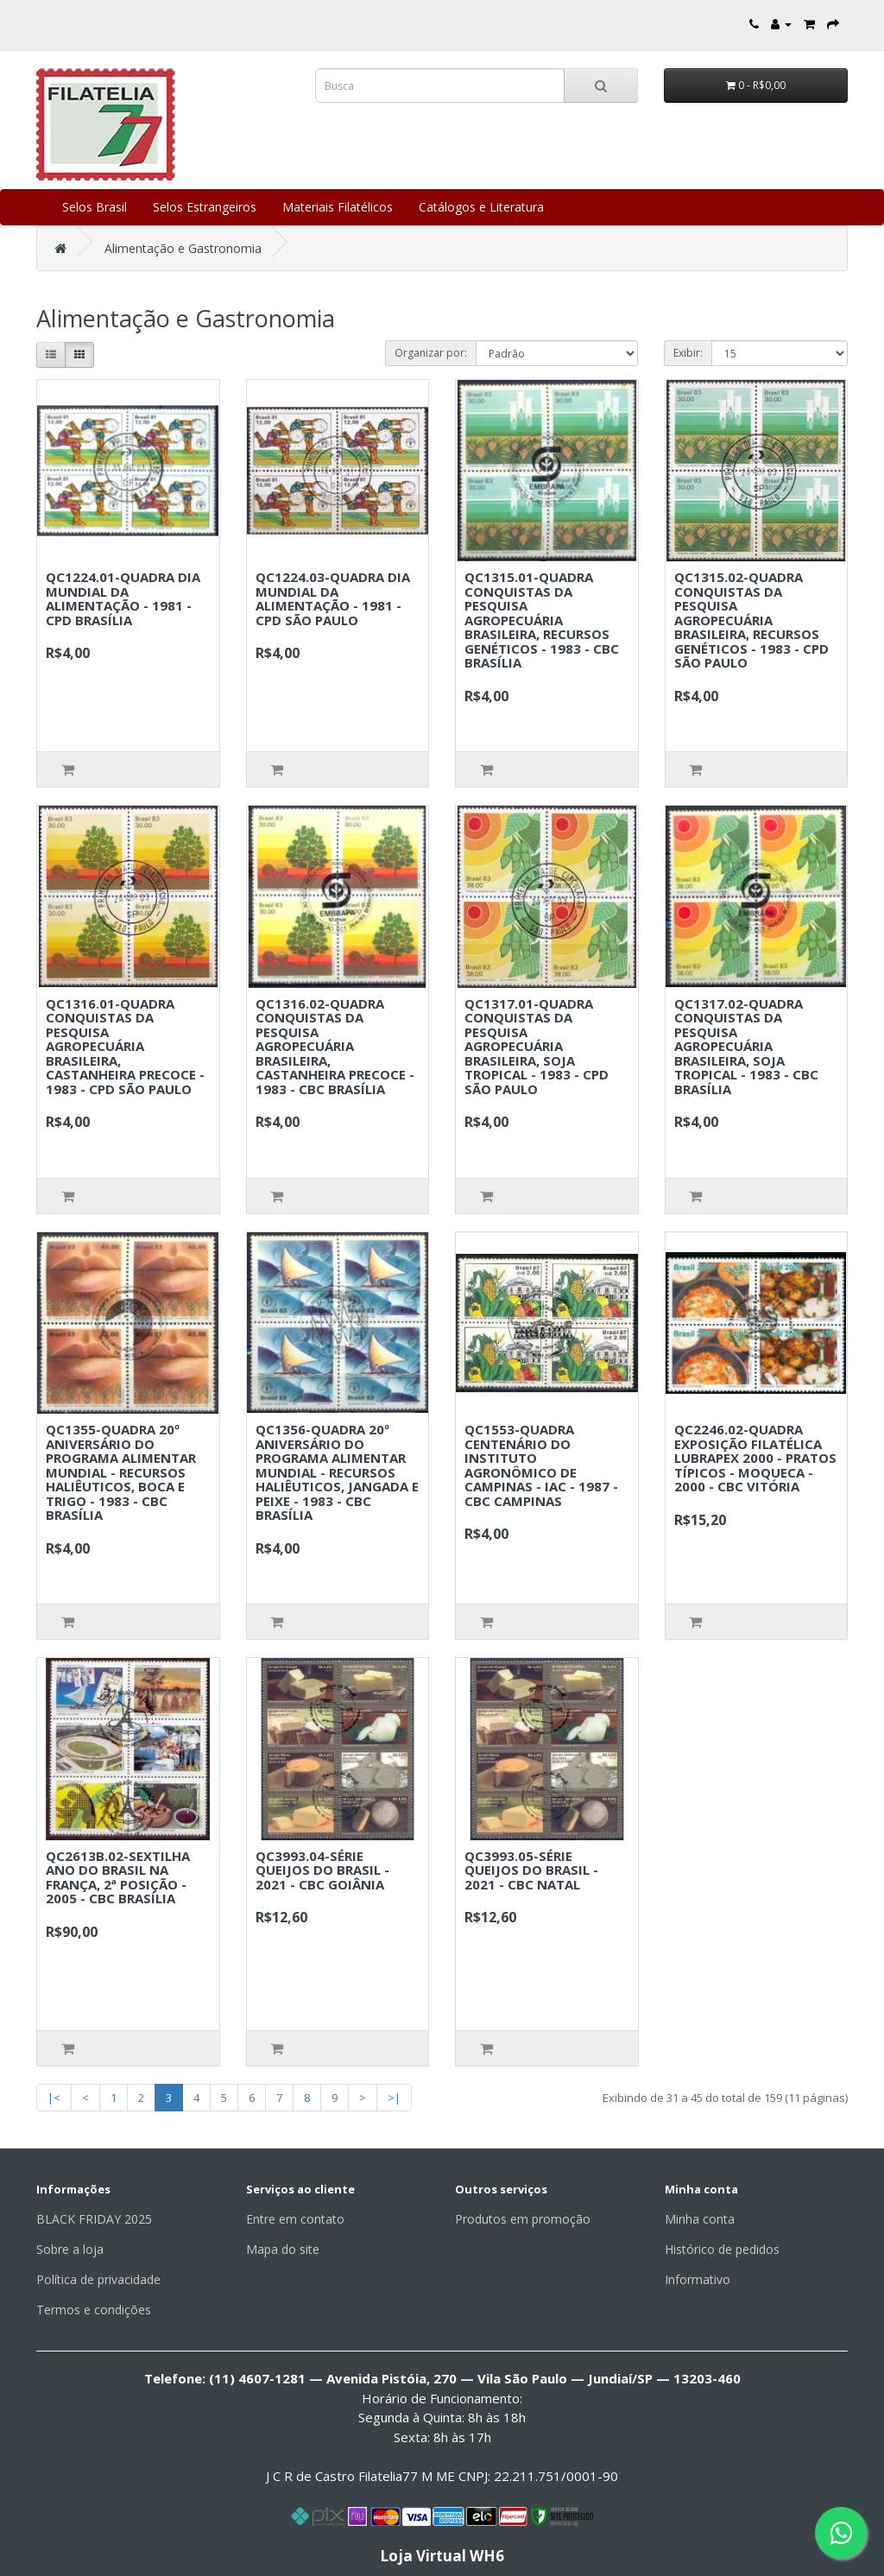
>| (394, 2097)
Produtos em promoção (522, 2219)
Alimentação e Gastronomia (183, 248)
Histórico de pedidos (722, 2249)
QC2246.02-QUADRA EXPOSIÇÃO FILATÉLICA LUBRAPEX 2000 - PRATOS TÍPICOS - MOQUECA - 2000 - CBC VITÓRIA (755, 1458)
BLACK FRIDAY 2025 (94, 2219)
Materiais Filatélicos (337, 207)
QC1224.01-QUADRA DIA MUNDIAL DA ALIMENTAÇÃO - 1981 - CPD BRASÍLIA (123, 598)
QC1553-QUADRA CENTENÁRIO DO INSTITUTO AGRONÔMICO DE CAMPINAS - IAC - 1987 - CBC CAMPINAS (541, 1465)
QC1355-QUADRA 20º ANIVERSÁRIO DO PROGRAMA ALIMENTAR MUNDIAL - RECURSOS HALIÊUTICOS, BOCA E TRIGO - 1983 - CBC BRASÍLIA (121, 1472)
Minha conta (700, 2219)
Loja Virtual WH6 (442, 2556)
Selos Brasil (94, 207)
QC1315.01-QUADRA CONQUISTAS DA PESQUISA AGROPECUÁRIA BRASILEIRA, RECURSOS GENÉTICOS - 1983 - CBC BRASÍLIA (541, 619)
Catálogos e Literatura (481, 207)
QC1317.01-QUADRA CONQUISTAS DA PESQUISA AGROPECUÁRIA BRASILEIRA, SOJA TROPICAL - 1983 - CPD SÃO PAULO (536, 1046)
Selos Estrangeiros (204, 207)
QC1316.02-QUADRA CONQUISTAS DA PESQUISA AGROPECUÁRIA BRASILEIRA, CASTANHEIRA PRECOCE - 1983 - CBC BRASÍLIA (335, 1046)
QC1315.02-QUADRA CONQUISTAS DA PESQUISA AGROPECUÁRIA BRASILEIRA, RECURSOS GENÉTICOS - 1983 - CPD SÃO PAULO (751, 619)
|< (53, 2097)
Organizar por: (431, 352)
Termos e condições (93, 2309)
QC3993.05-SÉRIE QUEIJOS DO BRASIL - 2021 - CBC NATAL (531, 1870)
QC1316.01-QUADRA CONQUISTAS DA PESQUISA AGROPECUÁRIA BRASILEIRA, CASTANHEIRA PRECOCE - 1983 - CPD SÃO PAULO (125, 1046)
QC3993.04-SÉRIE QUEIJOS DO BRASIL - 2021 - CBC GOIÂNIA (322, 1870)
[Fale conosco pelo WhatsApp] (841, 2533)
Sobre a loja (70, 2249)
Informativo (697, 2279)
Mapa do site (282, 2249)
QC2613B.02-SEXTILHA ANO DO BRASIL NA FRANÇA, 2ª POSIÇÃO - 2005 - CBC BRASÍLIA (118, 1877)
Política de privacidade (98, 2279)
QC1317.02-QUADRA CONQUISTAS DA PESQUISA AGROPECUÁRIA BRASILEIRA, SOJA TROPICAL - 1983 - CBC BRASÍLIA (746, 1046)
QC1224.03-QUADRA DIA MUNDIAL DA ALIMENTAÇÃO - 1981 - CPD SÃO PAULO (333, 598)
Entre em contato (295, 2219)
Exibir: (688, 352)
